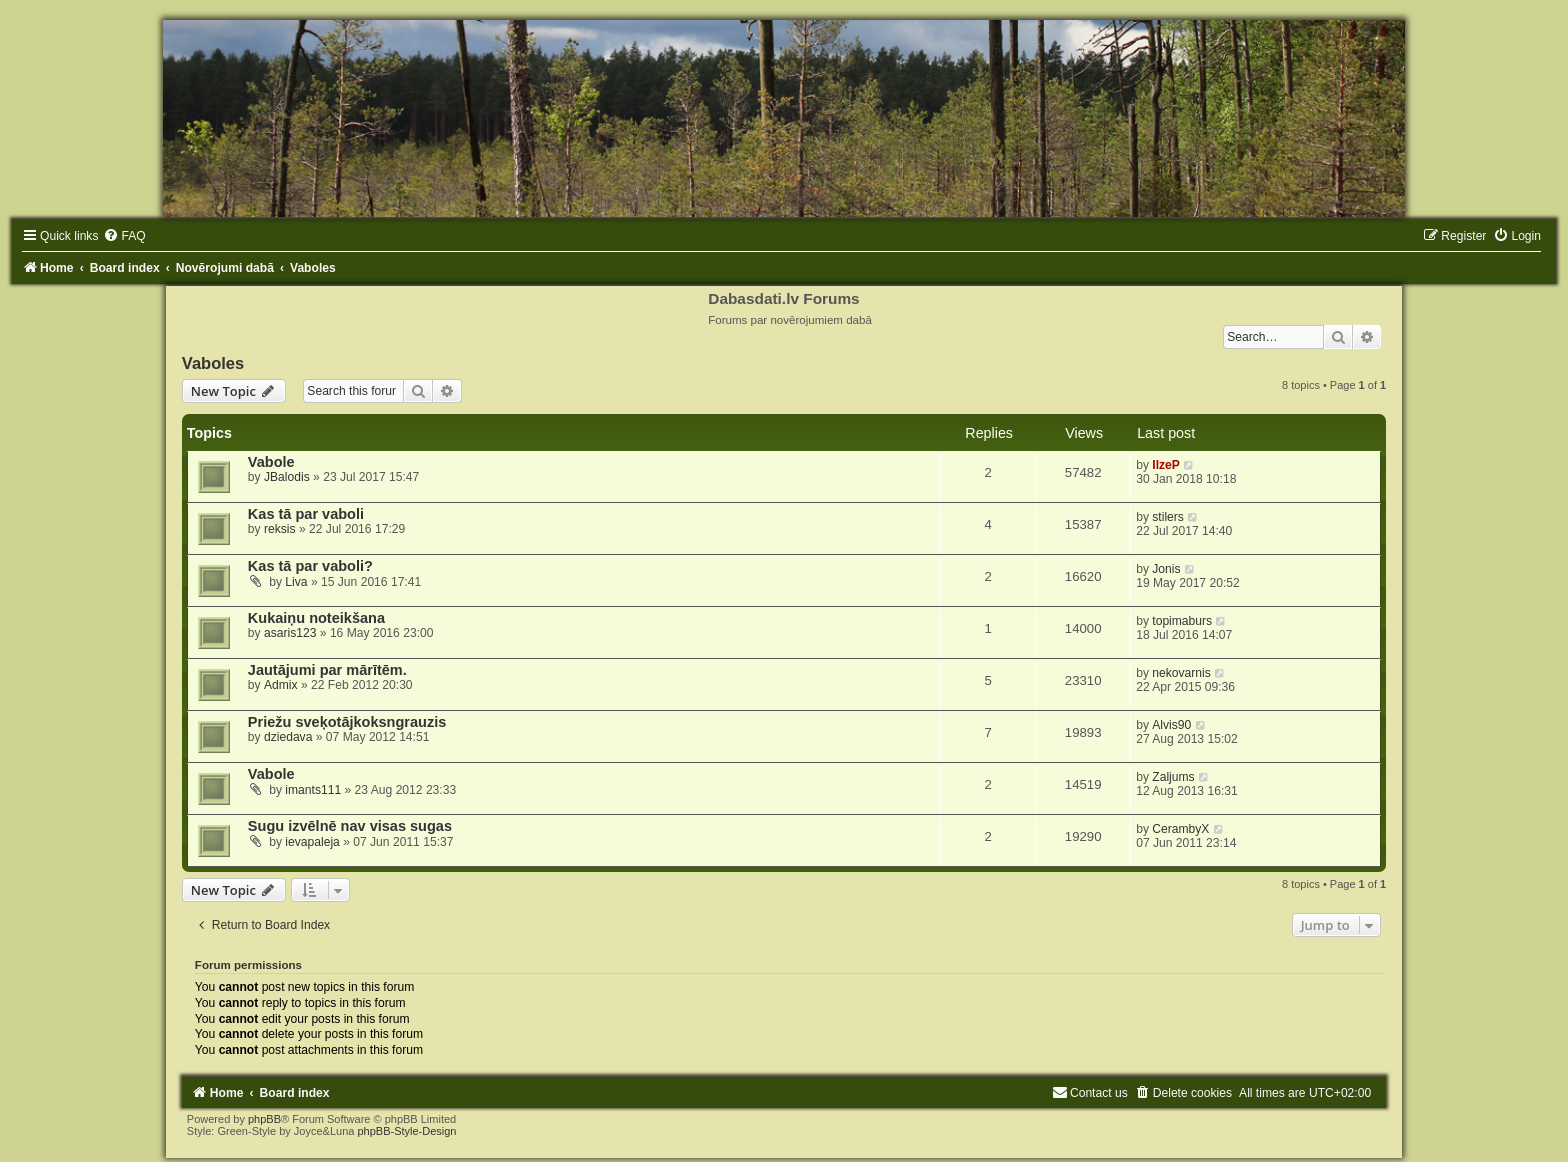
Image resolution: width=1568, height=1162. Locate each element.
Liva (296, 582)
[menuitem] (124, 236)
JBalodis (287, 477)
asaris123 (290, 633)
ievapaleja (312, 842)
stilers (1168, 517)
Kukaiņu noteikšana (316, 618)
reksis (280, 529)
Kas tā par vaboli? (310, 566)
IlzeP (1166, 465)
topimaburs (1182, 621)
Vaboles (213, 363)
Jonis (1166, 569)
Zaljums (1173, 777)
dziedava (288, 737)
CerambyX (1180, 829)
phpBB (264, 1119)
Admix (281, 685)
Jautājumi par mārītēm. (327, 670)
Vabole (271, 462)
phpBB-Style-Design (406, 1131)
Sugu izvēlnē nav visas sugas (350, 826)
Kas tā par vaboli (306, 514)
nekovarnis (1181, 673)
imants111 (313, 790)
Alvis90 (1171, 725)
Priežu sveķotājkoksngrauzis (347, 722)
